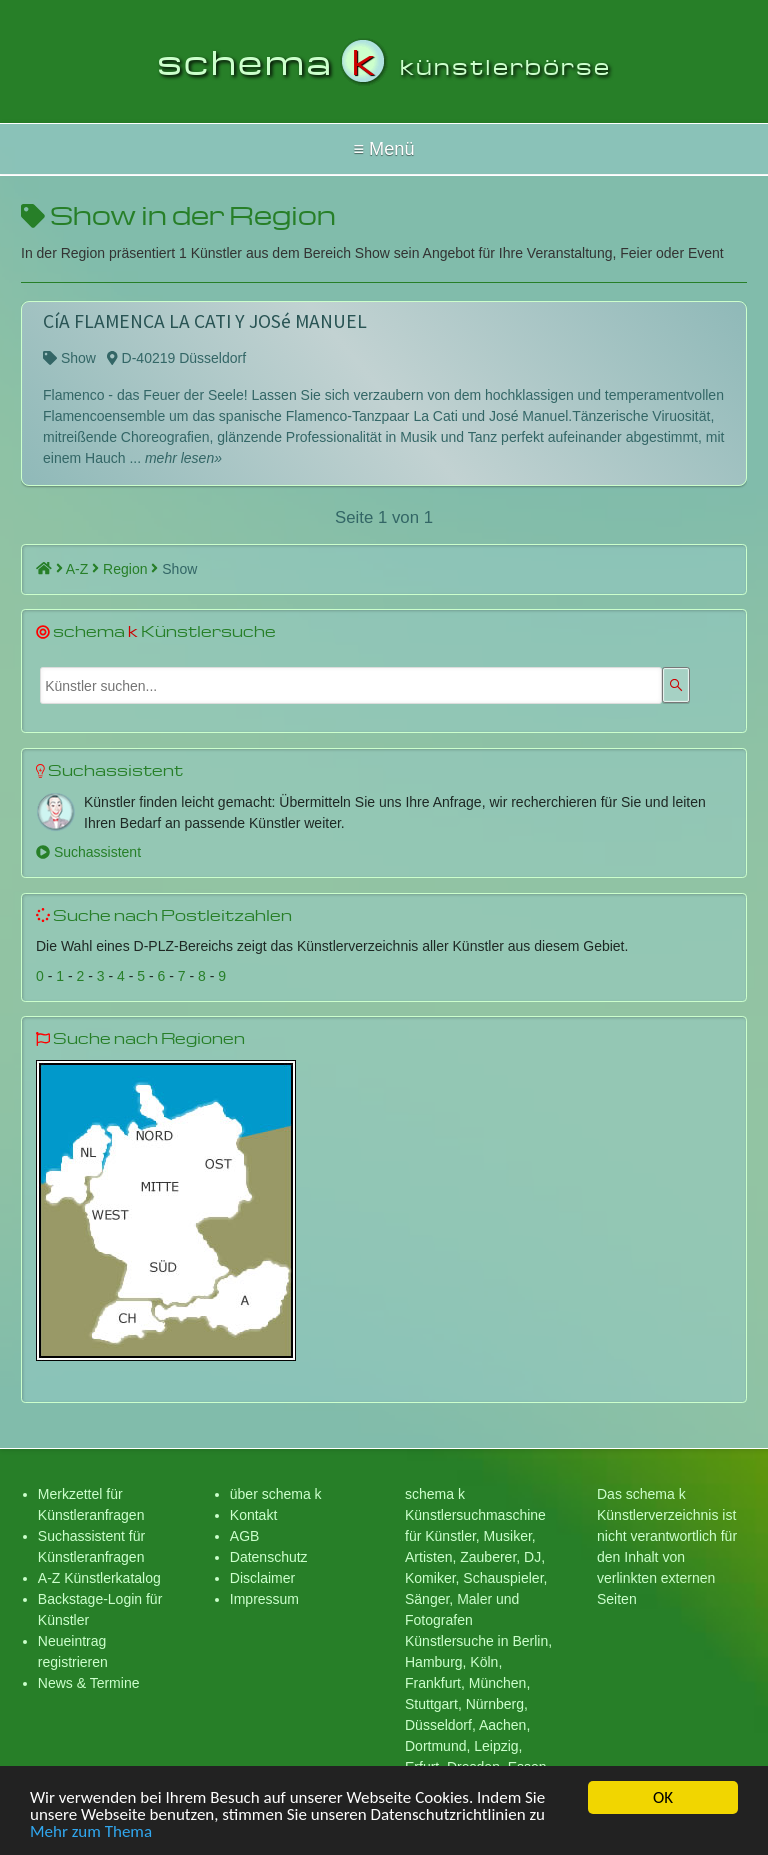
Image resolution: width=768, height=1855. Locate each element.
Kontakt (253, 1515)
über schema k (276, 1494)
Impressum (264, 1599)
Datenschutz (269, 1557)
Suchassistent (88, 852)
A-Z (82, 569)
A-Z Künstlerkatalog (99, 1578)
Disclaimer (262, 1578)
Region (130, 569)
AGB (245, 1536)
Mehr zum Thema (91, 1834)
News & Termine (89, 1683)
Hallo (384, 149)
